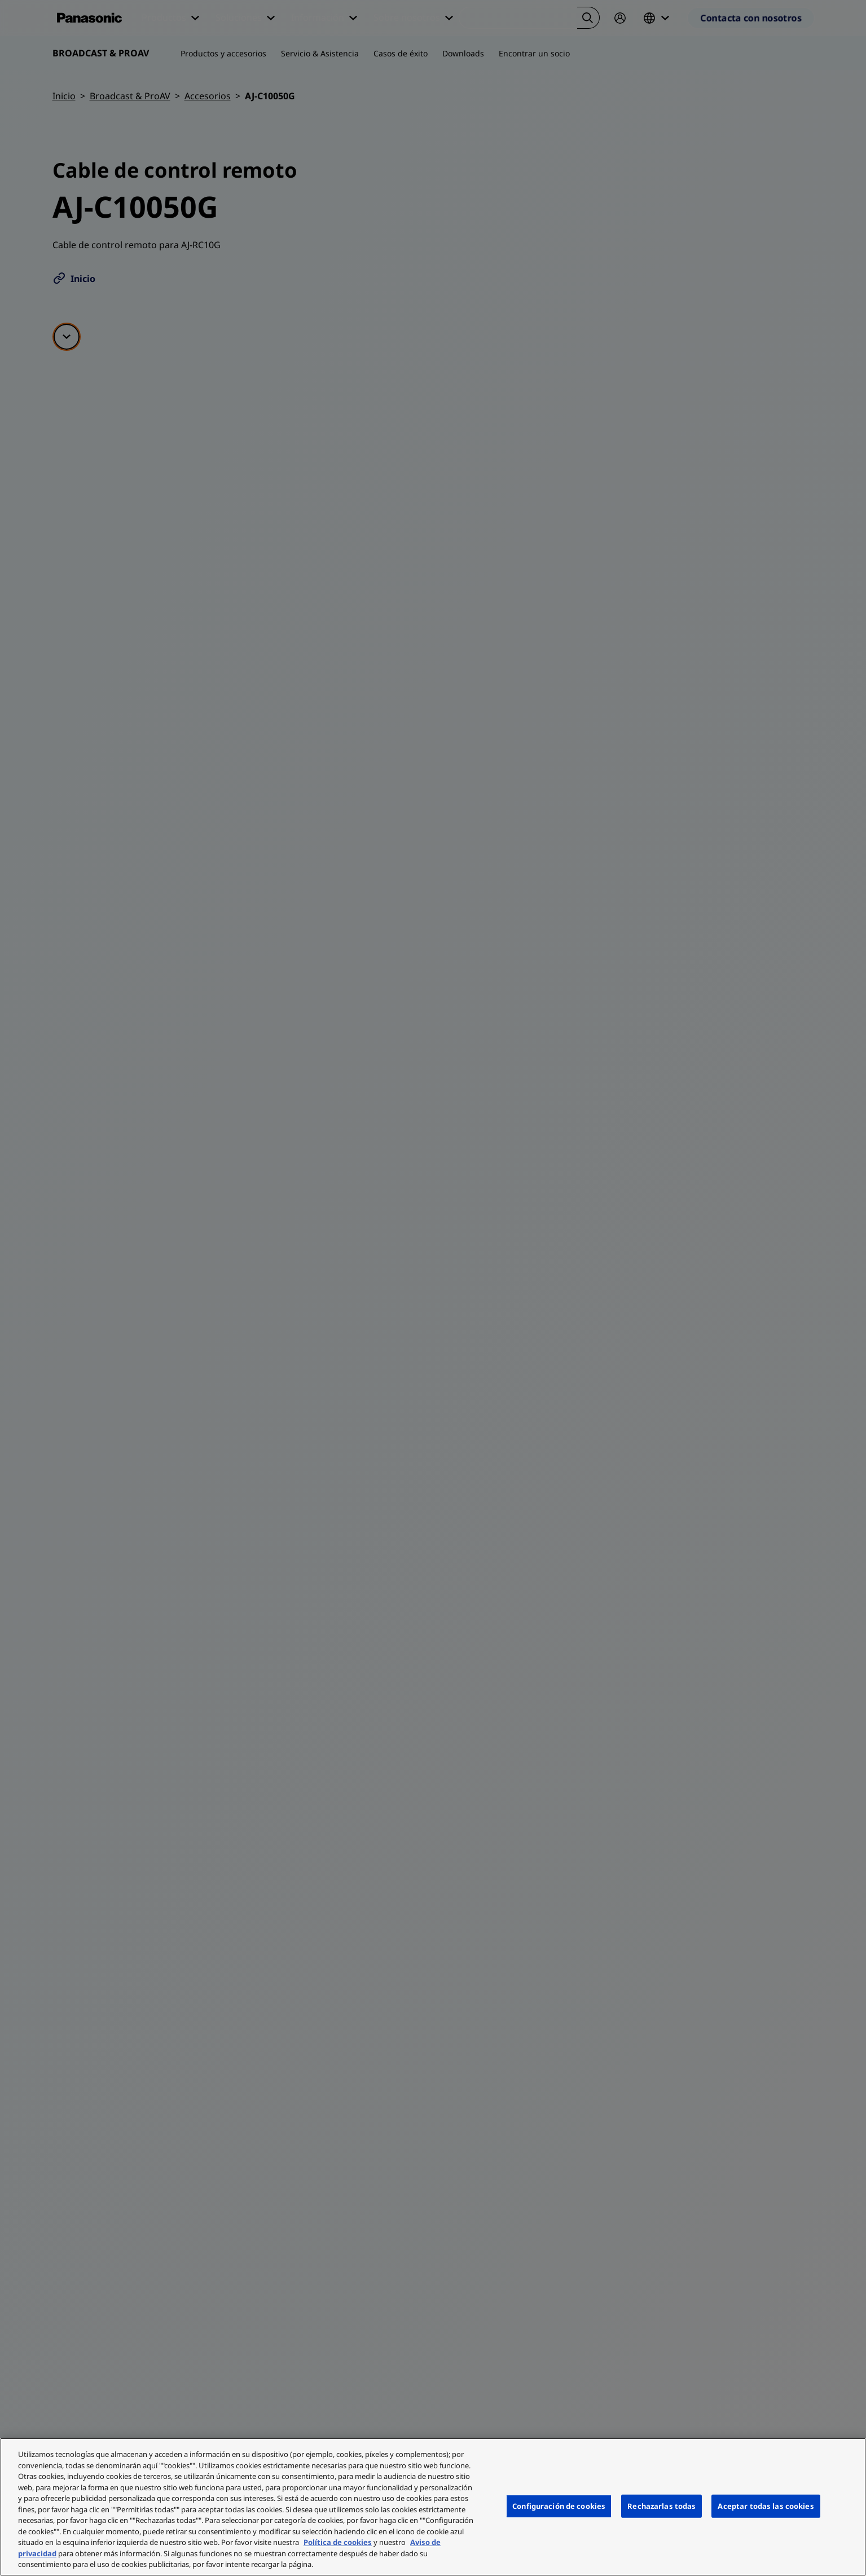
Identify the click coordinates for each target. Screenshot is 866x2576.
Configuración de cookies (558, 2505)
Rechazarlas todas (661, 2505)
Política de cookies (338, 2542)
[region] (433, 2507)
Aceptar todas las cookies (766, 2505)
